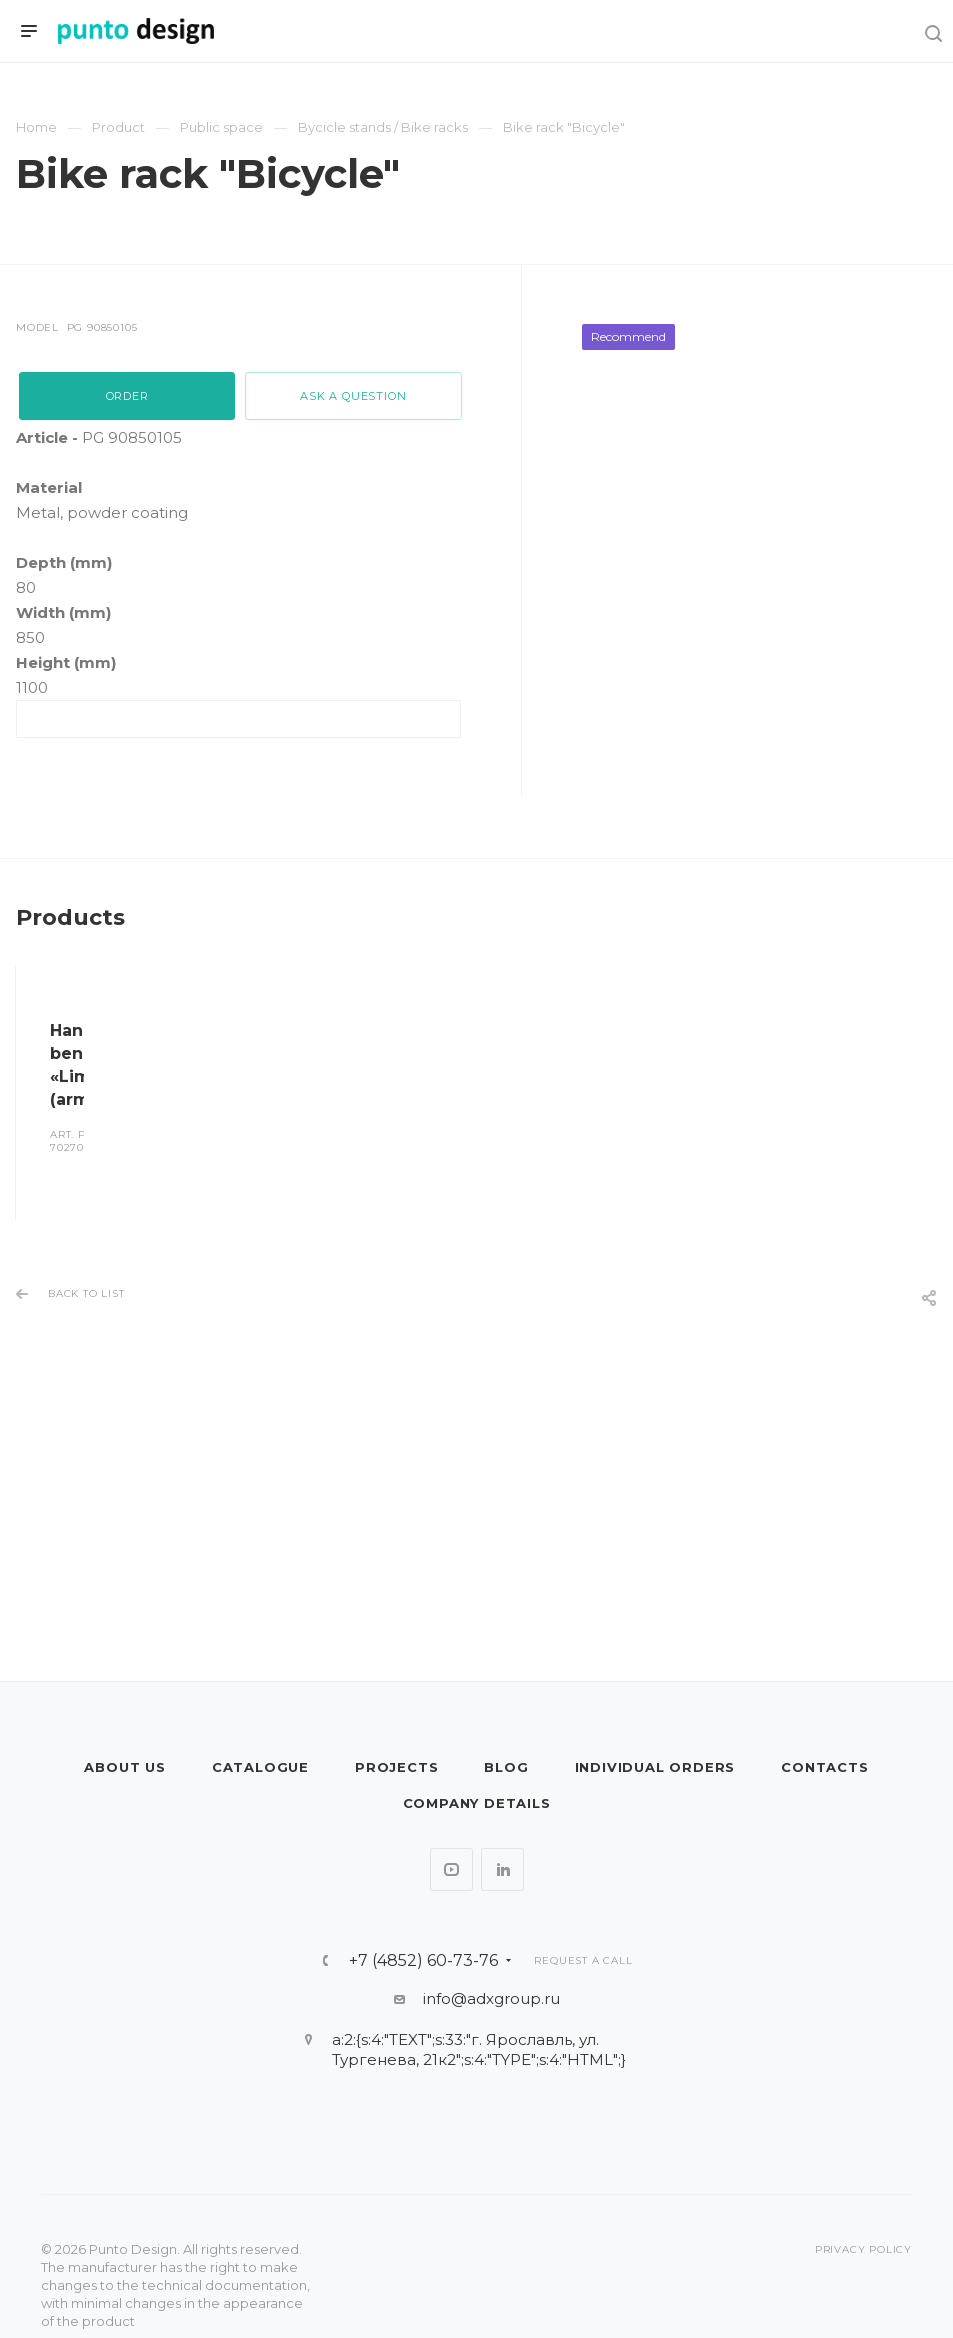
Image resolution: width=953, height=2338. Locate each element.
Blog (506, 1767)
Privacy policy (863, 2249)
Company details (477, 1803)
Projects (396, 1767)
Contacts (824, 1767)
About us (124, 1767)
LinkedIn (502, 1869)
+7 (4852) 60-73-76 (423, 1961)
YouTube (451, 1869)
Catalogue (260, 1767)
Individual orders (655, 1767)
